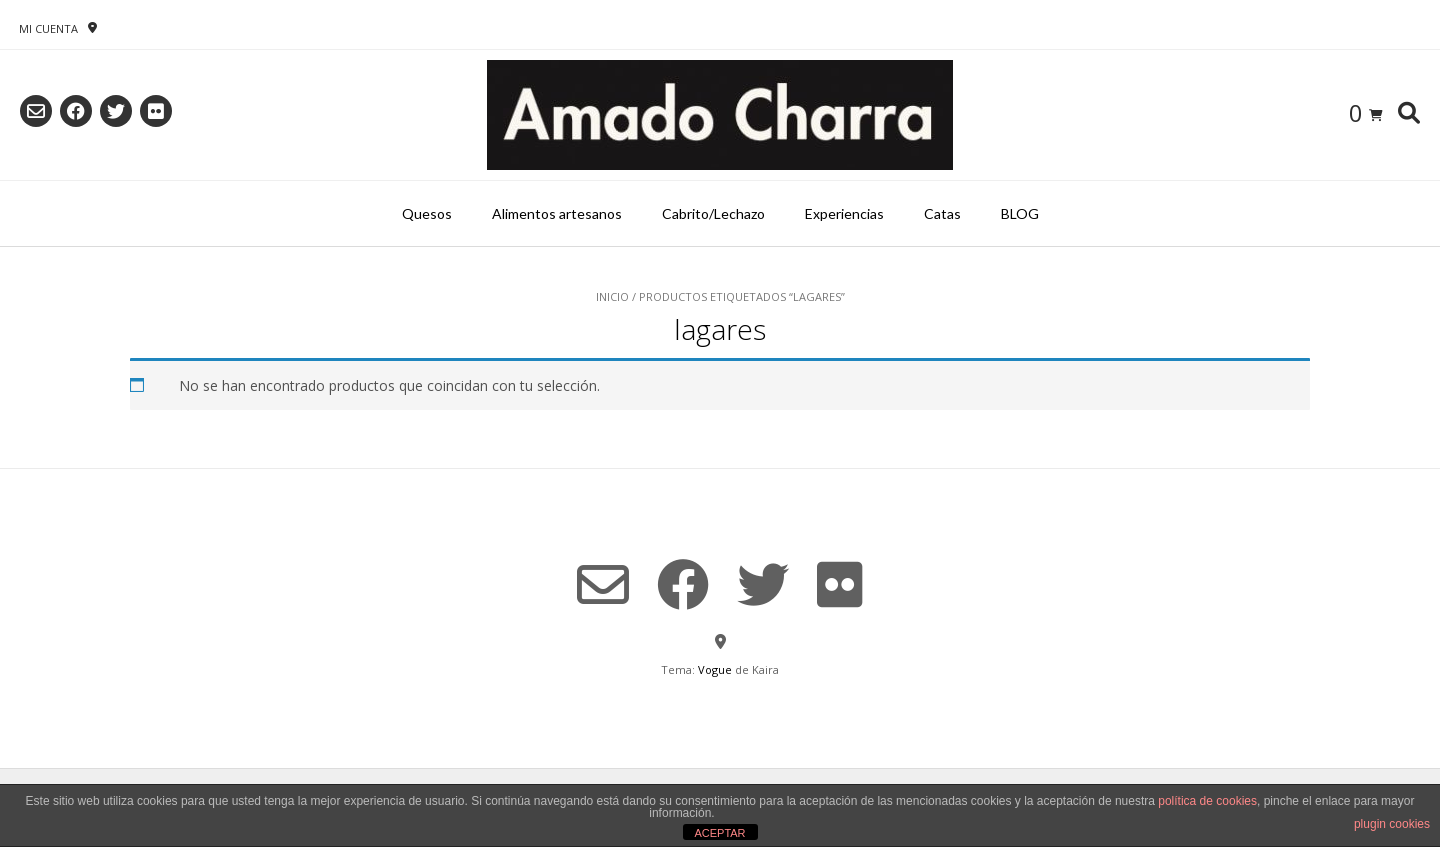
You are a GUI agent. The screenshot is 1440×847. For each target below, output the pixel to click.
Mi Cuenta (48, 28)
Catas (942, 213)
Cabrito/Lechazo (713, 213)
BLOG (1020, 213)
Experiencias (844, 213)
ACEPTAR (719, 833)
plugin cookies (1392, 824)
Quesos (427, 213)
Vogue (715, 669)
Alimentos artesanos (557, 213)
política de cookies (1207, 801)
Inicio (612, 296)
